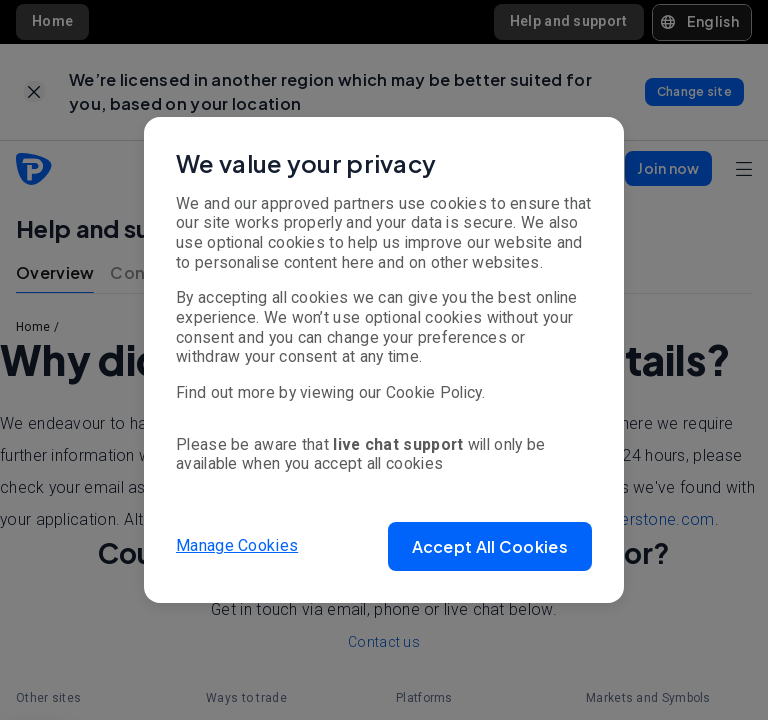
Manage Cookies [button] (237, 545)
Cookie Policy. (435, 392)
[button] (490, 546)
